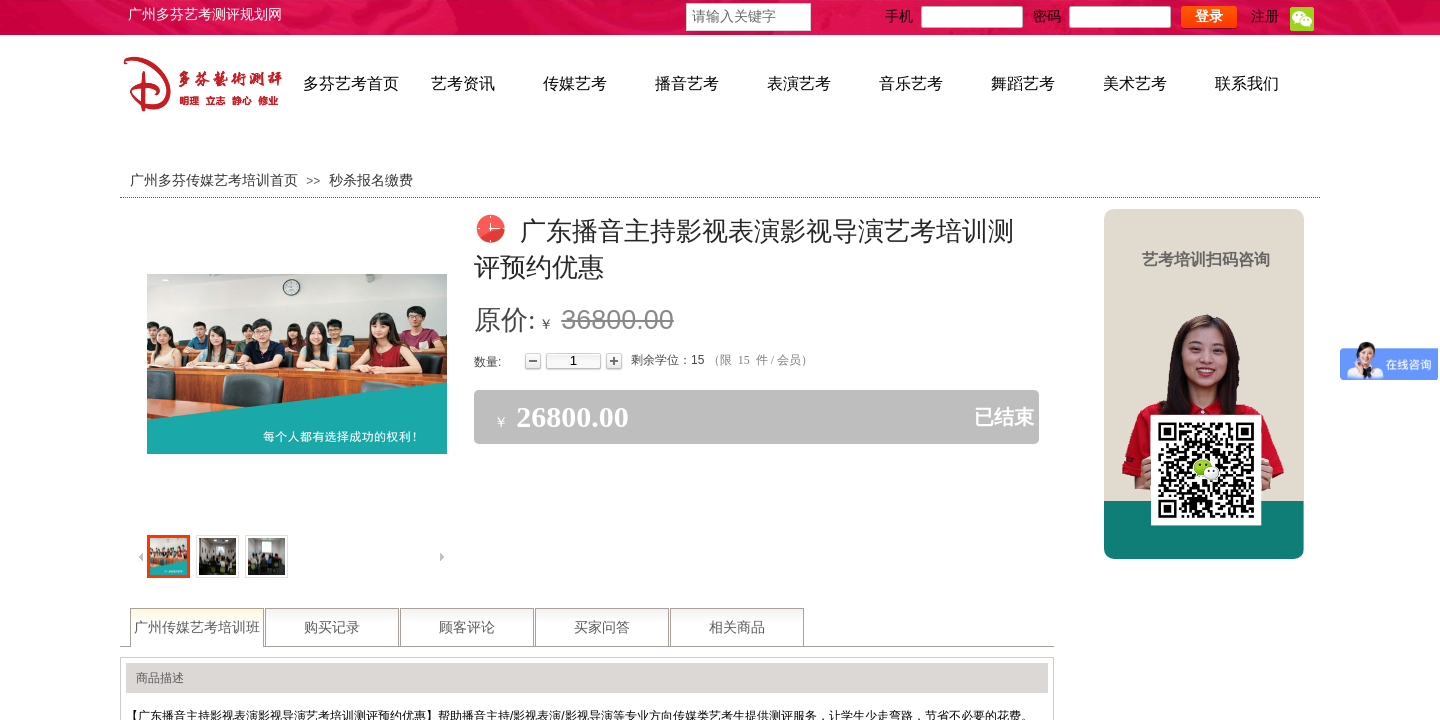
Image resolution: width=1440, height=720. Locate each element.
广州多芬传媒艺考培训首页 (214, 180)
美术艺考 (1135, 83)
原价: (505, 320)
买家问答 (602, 627)
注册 (1265, 16)
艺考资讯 (463, 83)
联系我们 (1247, 83)
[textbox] (748, 17)
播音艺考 (687, 83)
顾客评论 (467, 627)
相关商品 (737, 627)
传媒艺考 (575, 83)
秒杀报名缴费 (371, 180)
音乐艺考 (911, 83)
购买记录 (332, 627)
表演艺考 (799, 83)
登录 (1209, 16)
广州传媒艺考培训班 (197, 627)
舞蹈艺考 (1023, 83)
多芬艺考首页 (351, 83)
